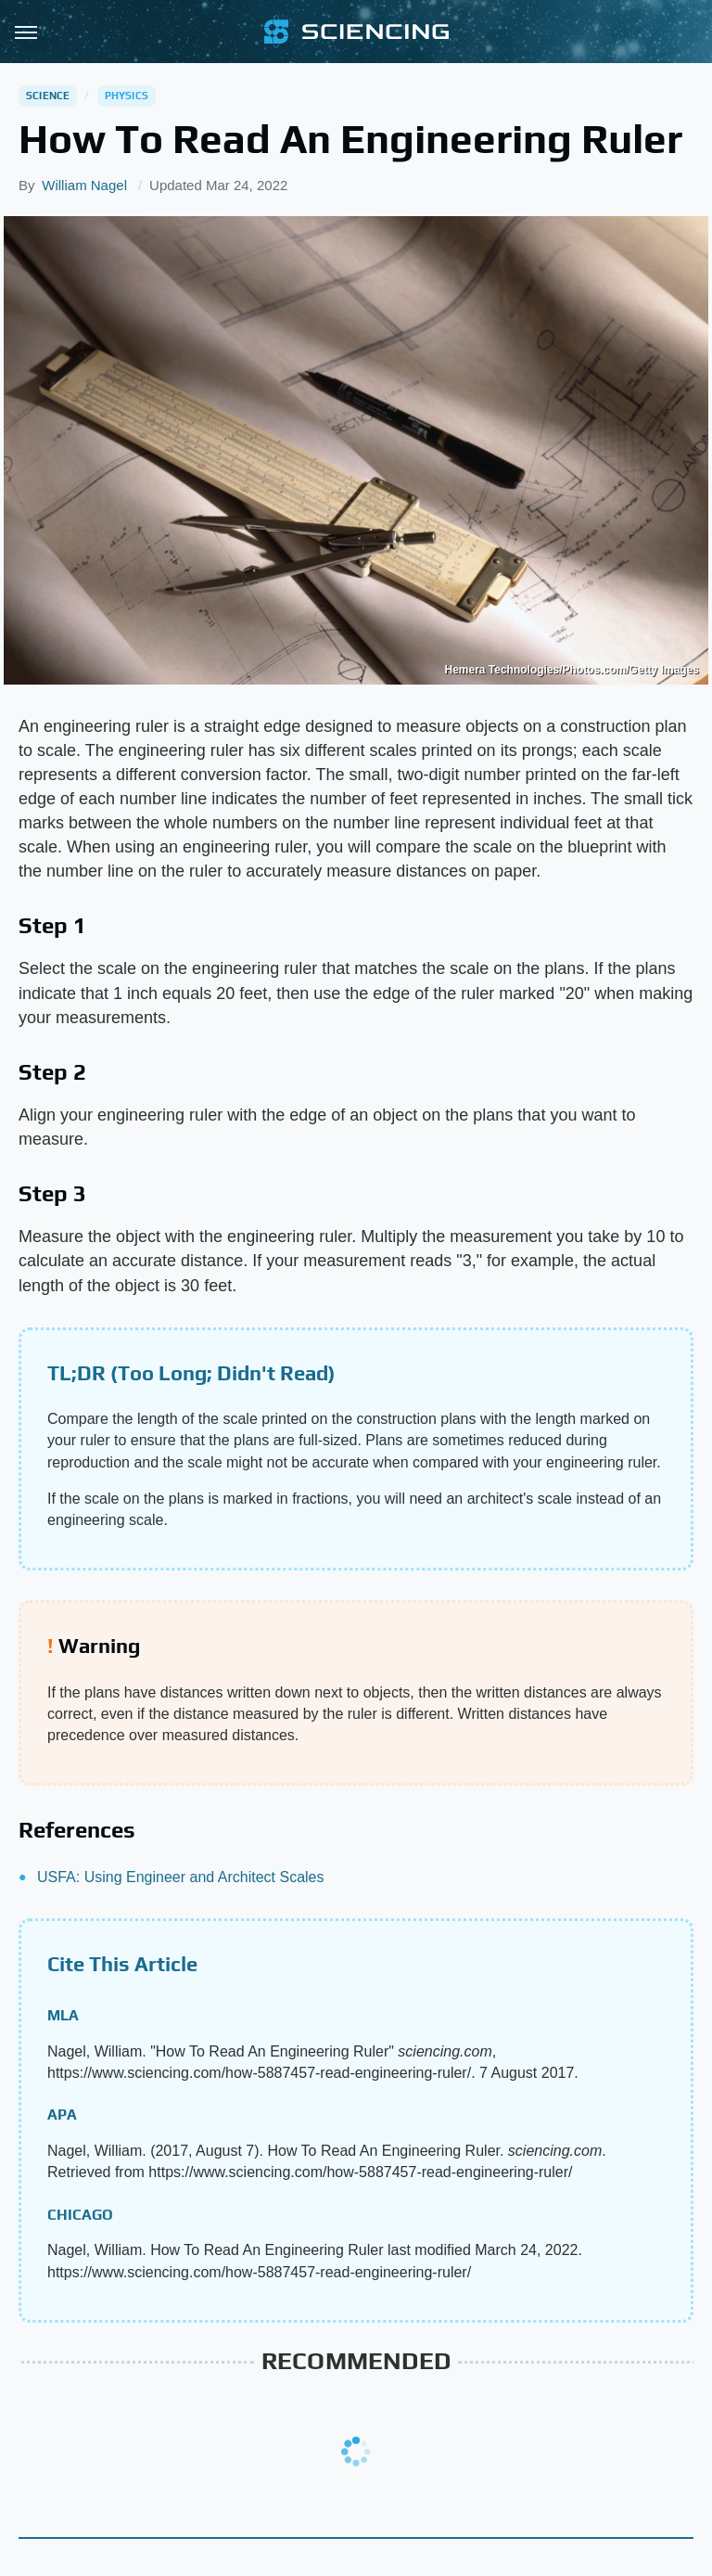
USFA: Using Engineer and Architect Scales (180, 1877)
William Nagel (84, 185)
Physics (126, 95)
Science (48, 95)
